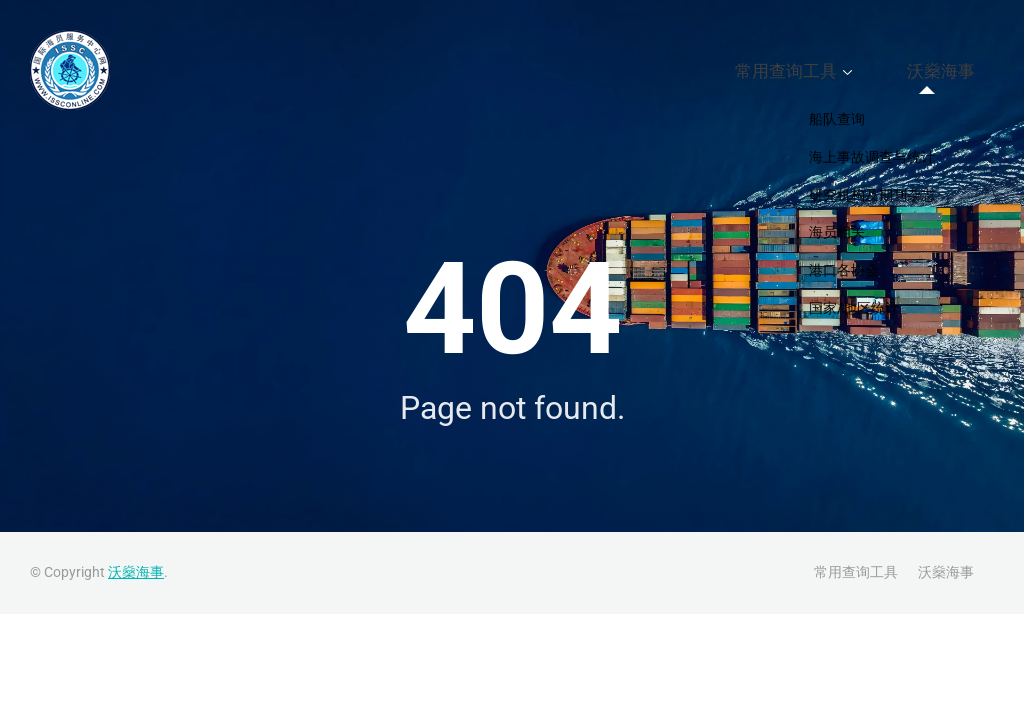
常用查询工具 (834, 71)
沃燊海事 (956, 71)
